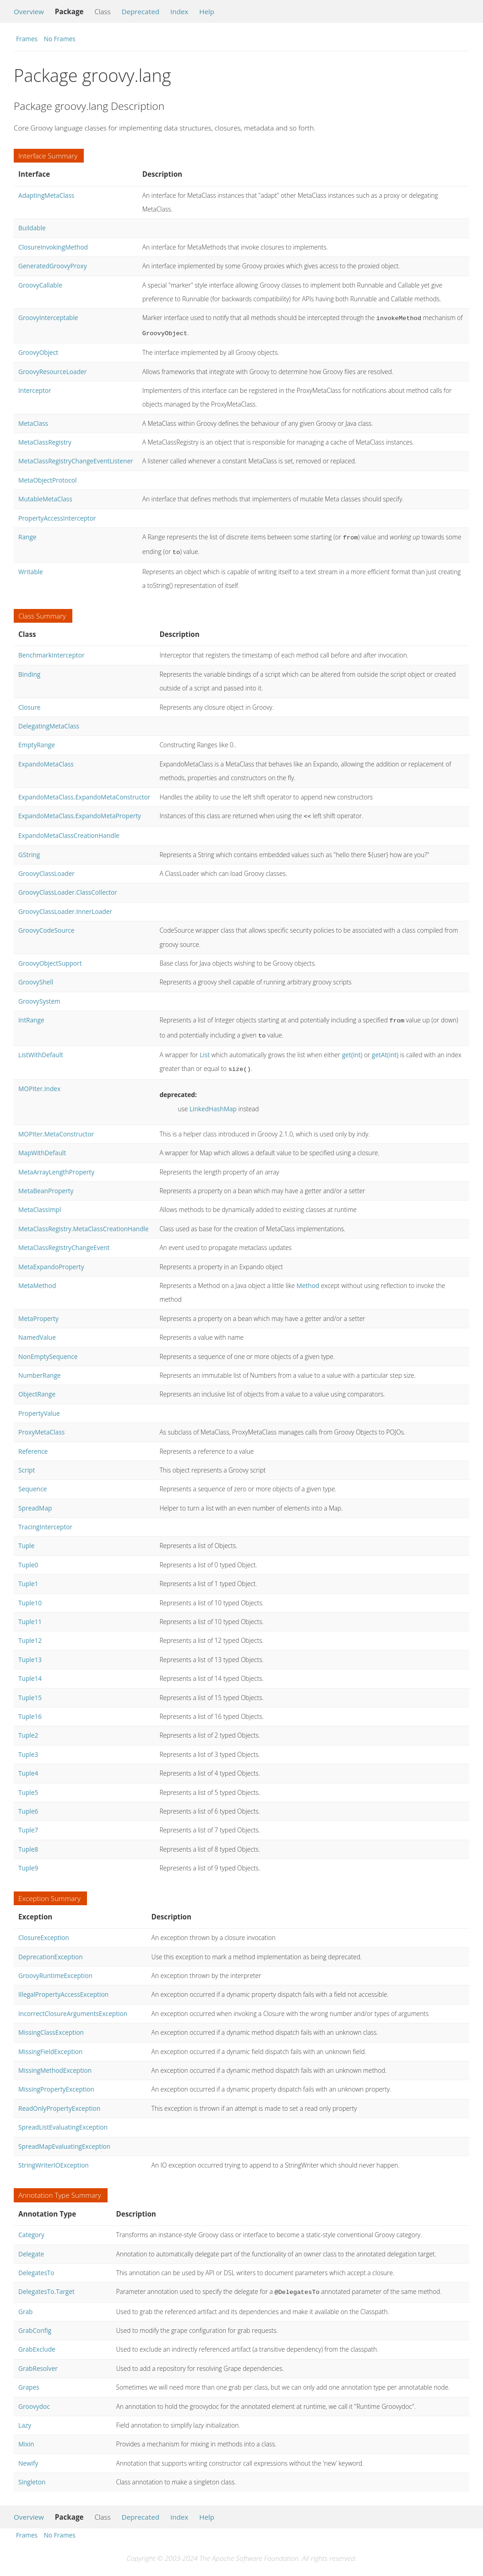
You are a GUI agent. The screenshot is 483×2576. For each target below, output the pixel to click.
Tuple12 (30, 1633)
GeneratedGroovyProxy (52, 265)
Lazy (24, 2417)
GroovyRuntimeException (55, 1968)
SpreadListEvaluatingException (63, 2119)
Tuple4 (28, 1765)
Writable (30, 568)
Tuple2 (28, 1727)
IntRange (31, 1015)
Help (206, 11)
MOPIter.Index (39, 1081)
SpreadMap (35, 1500)
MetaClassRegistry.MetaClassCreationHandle (83, 1221)
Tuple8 (28, 1841)
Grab (25, 2303)
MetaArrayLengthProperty (56, 1164)
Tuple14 (30, 1671)
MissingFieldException (50, 2044)
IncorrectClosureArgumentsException (72, 2006)
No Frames (60, 38)
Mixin (26, 2435)
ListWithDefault (40, 1048)
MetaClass (33, 421)
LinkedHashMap (213, 1101)
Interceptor (34, 388)
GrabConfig (34, 2322)
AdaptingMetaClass (46, 195)
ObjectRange (36, 1386)
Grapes (28, 2379)
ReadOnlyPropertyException (59, 2101)
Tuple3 (28, 1747)
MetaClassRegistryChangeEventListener (75, 459)
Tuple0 (28, 1557)
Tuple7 (28, 1822)
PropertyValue (39, 1406)
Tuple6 (28, 1803)
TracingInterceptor (45, 1519)
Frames (27, 38)
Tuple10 (30, 1595)
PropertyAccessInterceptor (57, 516)
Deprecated (140, 11)
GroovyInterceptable (48, 317)
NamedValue (37, 1330)
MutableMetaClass (45, 497)
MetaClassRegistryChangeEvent (63, 1240)
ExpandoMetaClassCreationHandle (68, 830)
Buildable (32, 227)
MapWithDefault (42, 1145)
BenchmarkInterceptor (51, 651)
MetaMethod (37, 1278)
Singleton (31, 2473)
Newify (28, 2455)
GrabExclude (36, 2341)
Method (308, 1278)
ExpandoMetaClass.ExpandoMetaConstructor (84, 793)
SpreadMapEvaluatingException (64, 2139)
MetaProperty (38, 1311)
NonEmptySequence (47, 1349)
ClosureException (43, 1930)
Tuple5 (28, 1785)
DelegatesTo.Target (46, 2284)
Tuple (26, 1538)
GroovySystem (39, 996)
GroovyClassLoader (46, 868)
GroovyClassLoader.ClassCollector (67, 887)
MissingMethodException (55, 2063)
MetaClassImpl (39, 1202)
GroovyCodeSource (46, 925)
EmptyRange (36, 741)
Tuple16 (30, 1709)
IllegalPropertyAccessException (63, 1987)
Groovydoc (34, 2398)
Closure (29, 703)
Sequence (32, 1481)
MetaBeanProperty (45, 1183)
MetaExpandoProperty (51, 1259)
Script (26, 1462)
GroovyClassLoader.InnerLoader (65, 906)
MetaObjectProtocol (47, 478)
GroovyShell (35, 977)
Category (31, 2227)
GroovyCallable (40, 285)
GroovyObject (38, 350)
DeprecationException (50, 1949)
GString (29, 850)
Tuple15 (30, 1690)
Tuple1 (28, 1576)
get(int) (352, 1048)
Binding (29, 670)
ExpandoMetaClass (46, 760)
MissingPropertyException (56, 2081)
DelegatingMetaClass (48, 722)
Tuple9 (28, 1860)
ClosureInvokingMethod (53, 247)
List (205, 1048)
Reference (33, 1444)
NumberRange (39, 1368)
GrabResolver (38, 2360)
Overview (29, 11)
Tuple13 (30, 1652)
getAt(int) (385, 1048)
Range (27, 535)
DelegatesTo (36, 2265)
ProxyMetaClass (41, 1424)
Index (179, 11)
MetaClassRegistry (44, 440)
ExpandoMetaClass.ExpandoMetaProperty (79, 812)
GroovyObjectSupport (50, 958)
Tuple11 (30, 1614)
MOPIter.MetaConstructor (56, 1126)
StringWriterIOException (53, 2157)
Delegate (31, 2246)
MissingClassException (51, 2025)
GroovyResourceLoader (52, 369)
